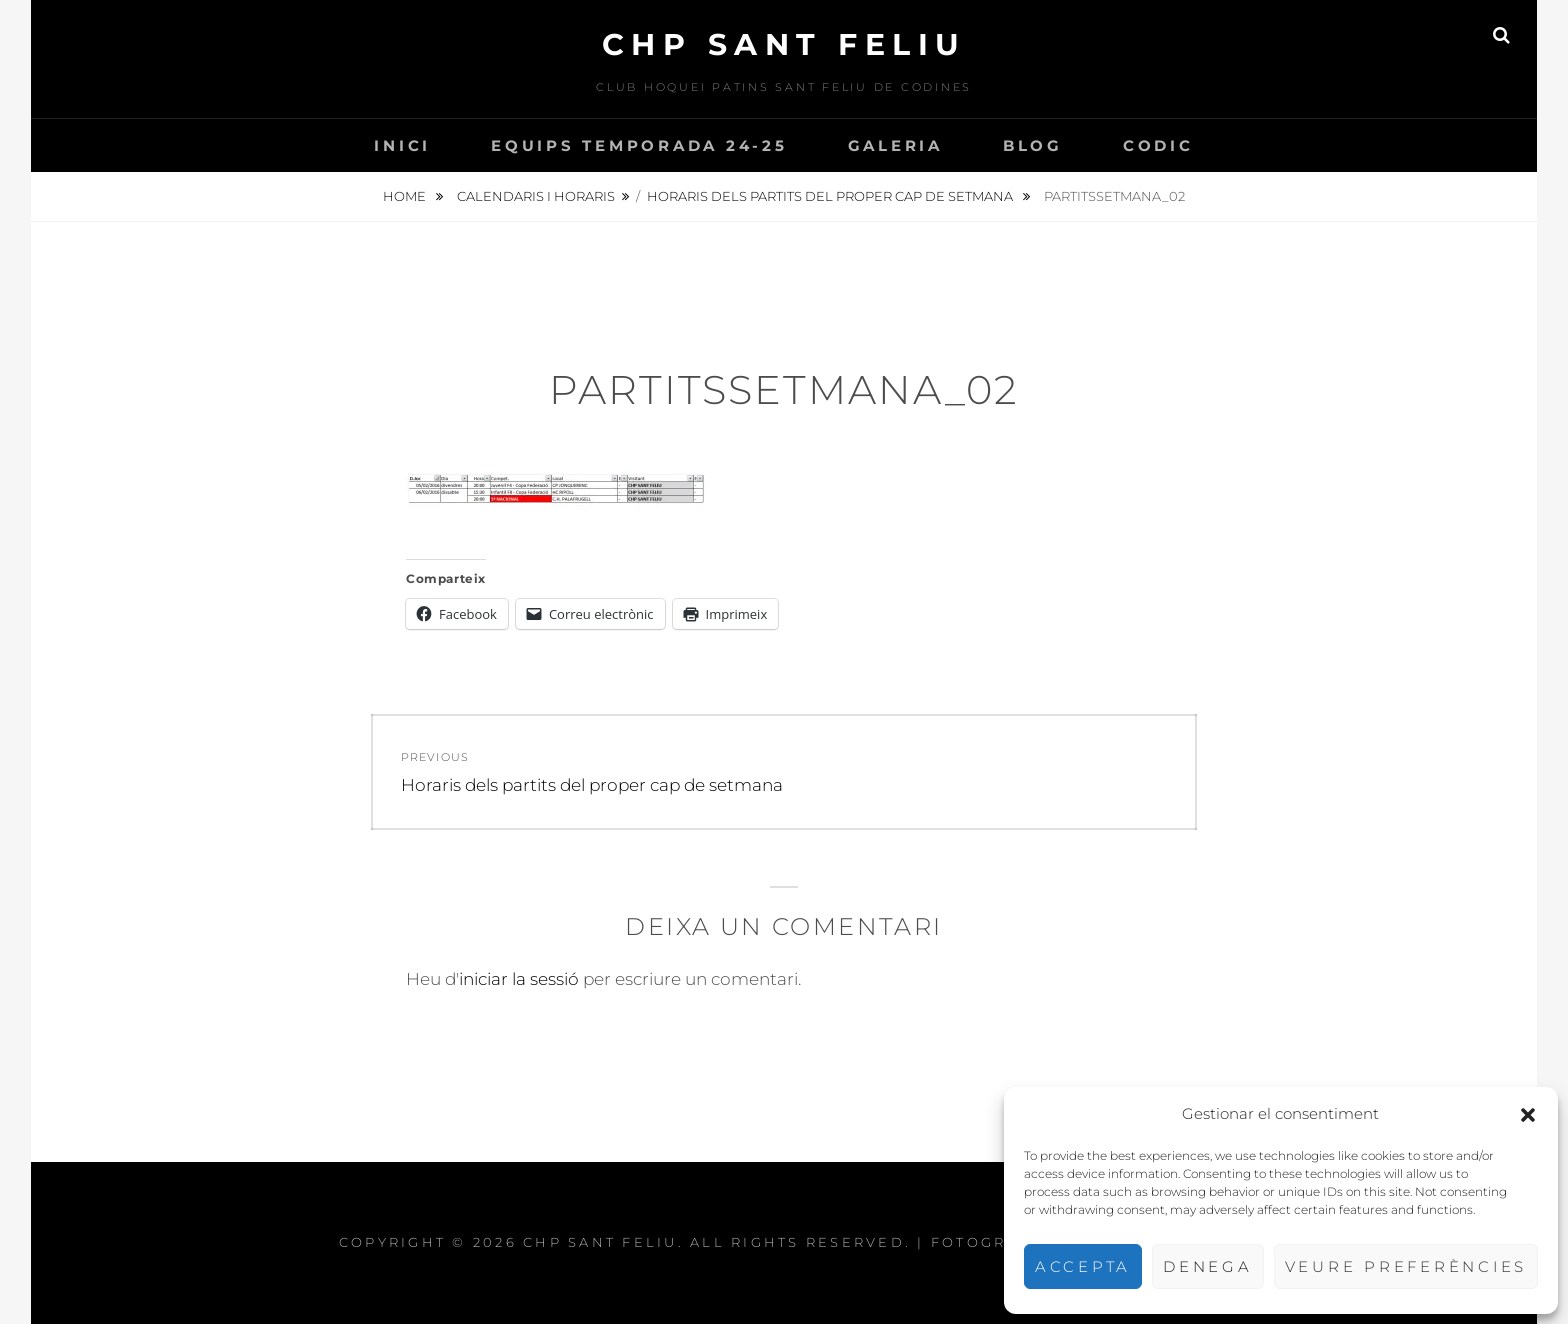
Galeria (895, 145)
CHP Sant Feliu (784, 44)
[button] (1528, 1115)
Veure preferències (1406, 1266)
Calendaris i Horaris (536, 196)
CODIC (1158, 145)
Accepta (1083, 1266)
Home (406, 196)
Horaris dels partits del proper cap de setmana (831, 196)
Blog (1033, 145)
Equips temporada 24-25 (639, 145)
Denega (1208, 1266)
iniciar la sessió (519, 979)
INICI (402, 145)
